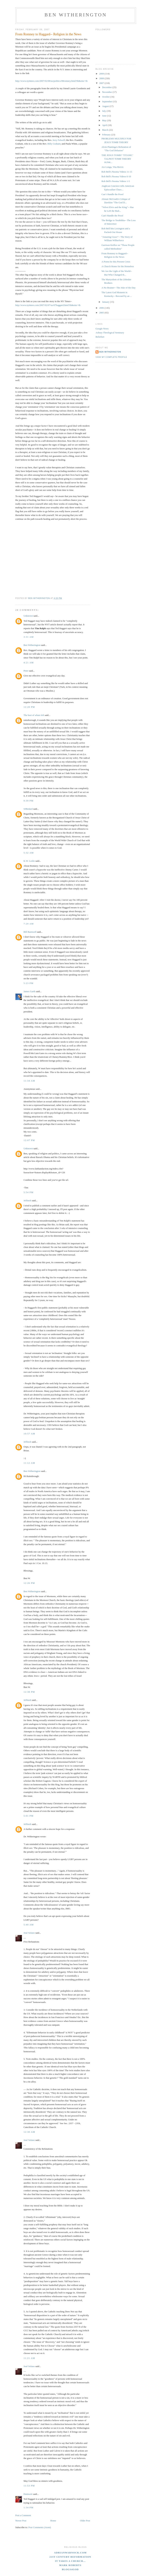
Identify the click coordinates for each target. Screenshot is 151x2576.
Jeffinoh (27, 1200)
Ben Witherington (75, 14)
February (106, 134)
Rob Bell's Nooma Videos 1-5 (115, 181)
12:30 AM (29, 2132)
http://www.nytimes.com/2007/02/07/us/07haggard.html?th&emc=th (47, 305)
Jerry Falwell (59, 140)
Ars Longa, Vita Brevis (112, 167)
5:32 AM (29, 852)
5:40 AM (29, 1924)
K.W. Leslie (29, 861)
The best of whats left (34, 715)
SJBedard (28, 808)
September (107, 101)
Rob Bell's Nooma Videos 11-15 (116, 171)
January (106, 301)
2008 (101, 78)
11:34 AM (29, 1080)
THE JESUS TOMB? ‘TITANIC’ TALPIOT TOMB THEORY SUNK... (117, 159)
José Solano (29, 1932)
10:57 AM (29, 1433)
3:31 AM (29, 636)
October (106, 96)
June (104, 115)
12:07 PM (29, 1140)
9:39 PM (28, 800)
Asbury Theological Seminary (110, 332)
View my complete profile (111, 357)
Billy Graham (53, 143)
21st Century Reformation (70, 2556)
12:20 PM (29, 707)
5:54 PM (28, 1192)
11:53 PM (29, 2485)
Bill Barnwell (30, 931)
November (107, 92)
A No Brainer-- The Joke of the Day (118, 287)
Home (53, 2520)
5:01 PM (28, 1815)
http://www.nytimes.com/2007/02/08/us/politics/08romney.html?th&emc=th (51, 81)
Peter (26, 670)
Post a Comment (23, 2515)
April (105, 125)
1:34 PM (28, 2507)
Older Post (85, 2520)
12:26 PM (29, 1583)
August (106, 106)
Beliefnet (100, 336)
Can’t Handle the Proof (112, 194)
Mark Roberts (70, 2565)
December (107, 87)
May (104, 120)
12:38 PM (29, 1691)
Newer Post (20, 2520)
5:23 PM (28, 983)
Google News (102, 328)
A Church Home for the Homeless (117, 266)
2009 (101, 73)
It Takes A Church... (70, 2561)
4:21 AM (29, 662)
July (104, 111)
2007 (101, 83)
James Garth (29, 991)
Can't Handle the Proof (112, 215)
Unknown (28, 615)
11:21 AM (29, 2358)
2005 (101, 312)
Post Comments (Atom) (39, 2527)
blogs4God (70, 2569)
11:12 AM (29, 1463)
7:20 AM (29, 923)
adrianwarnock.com (70, 2552)
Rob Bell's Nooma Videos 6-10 (116, 176)
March (105, 129)
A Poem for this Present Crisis (115, 261)
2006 (101, 307)
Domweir (28, 2494)
